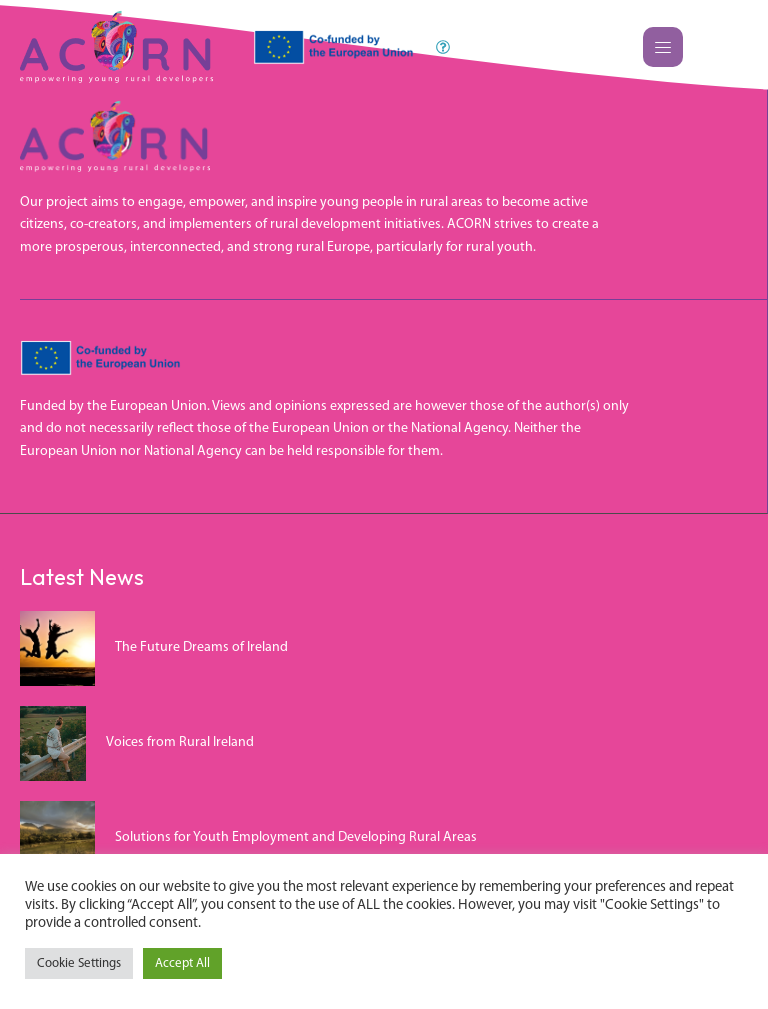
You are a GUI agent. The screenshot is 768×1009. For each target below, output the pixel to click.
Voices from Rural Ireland (180, 742)
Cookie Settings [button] (79, 963)
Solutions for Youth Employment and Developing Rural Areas (296, 837)
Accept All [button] (182, 963)
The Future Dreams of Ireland (201, 647)
